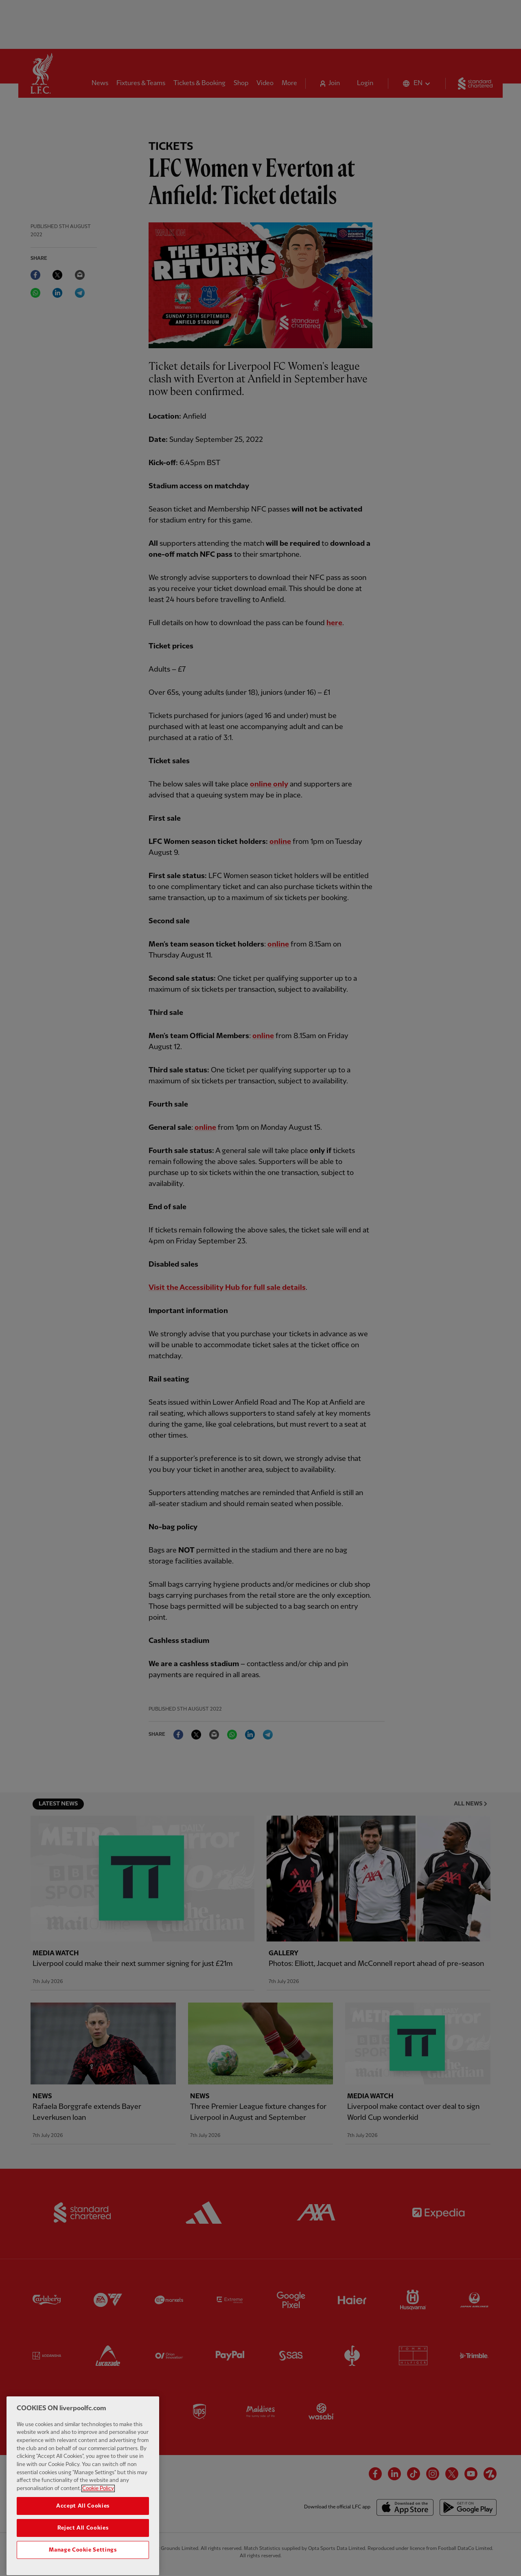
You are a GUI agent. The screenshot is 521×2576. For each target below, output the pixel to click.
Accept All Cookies (82, 2524)
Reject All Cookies (83, 2546)
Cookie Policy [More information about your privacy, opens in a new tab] (98, 2507)
